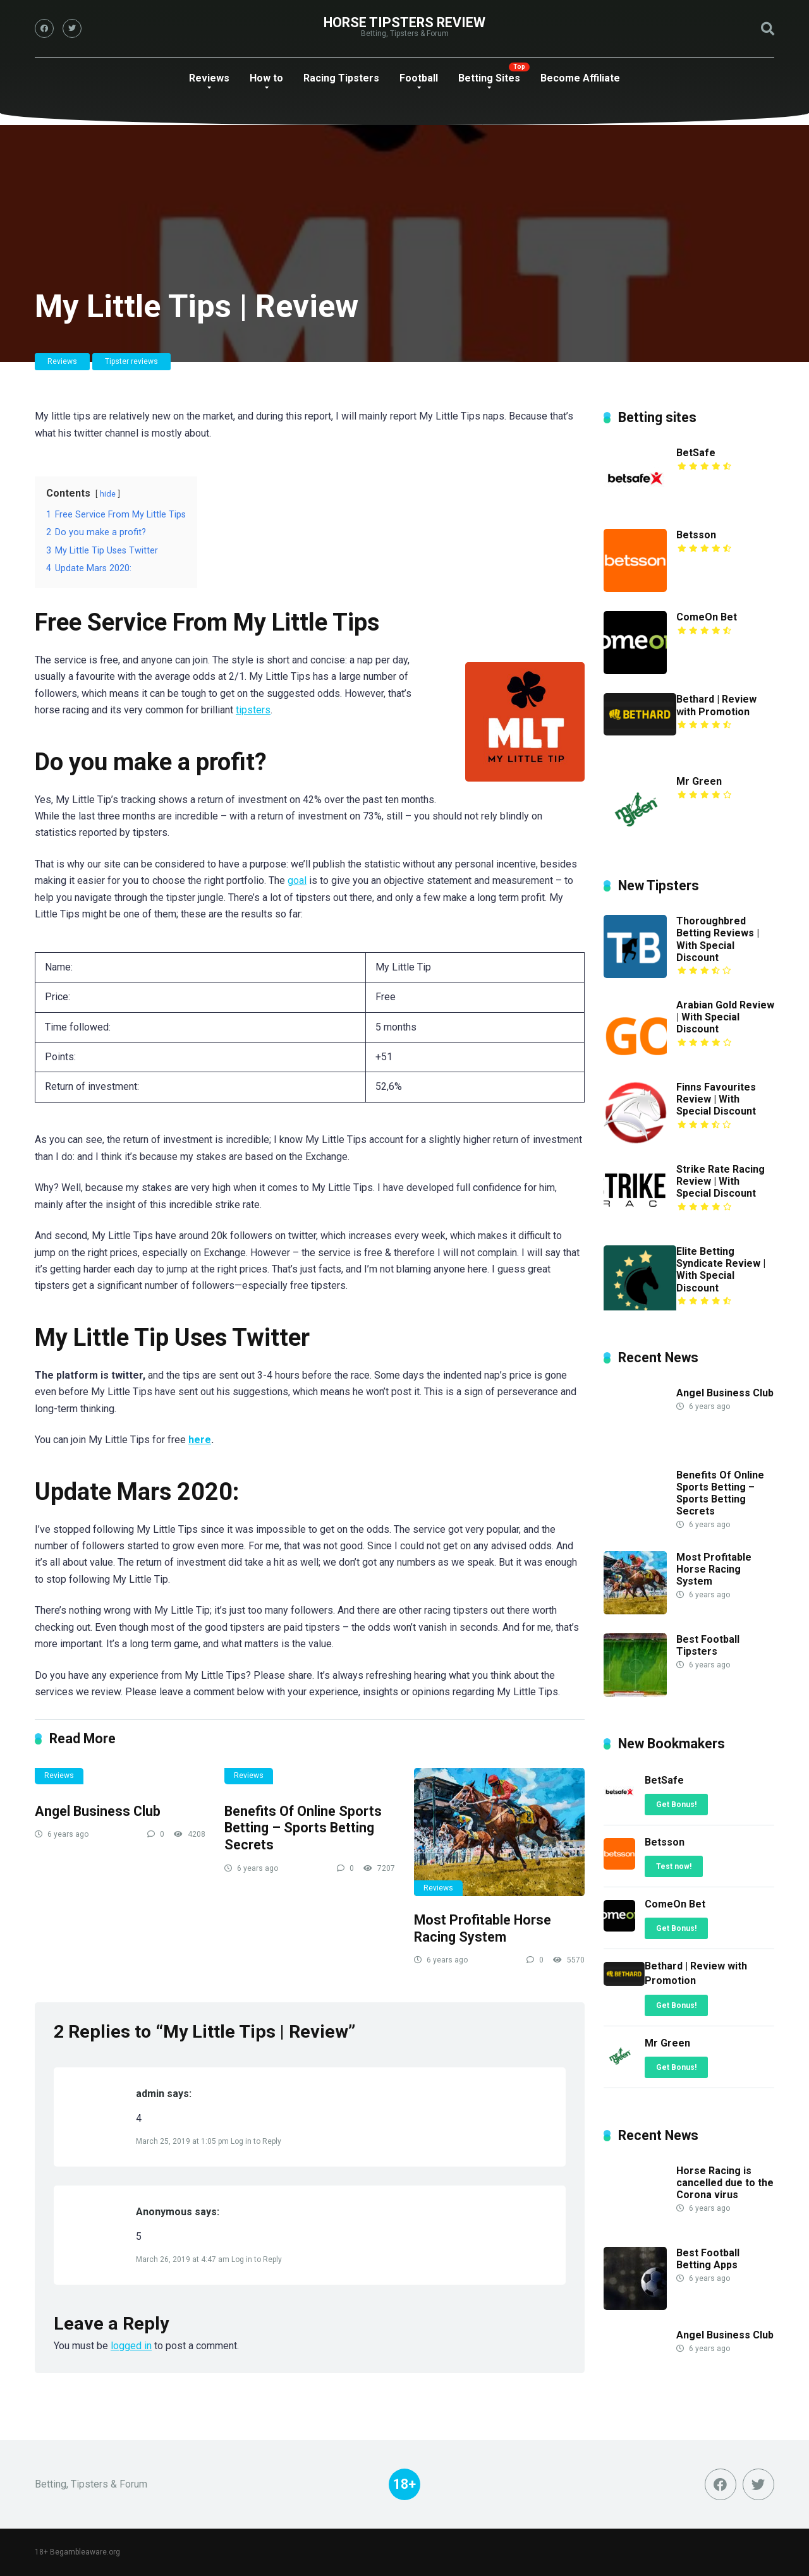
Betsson (696, 535)
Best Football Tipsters (707, 1645)
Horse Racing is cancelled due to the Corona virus (725, 2183)
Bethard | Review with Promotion (716, 705)
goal (297, 880)
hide (108, 494)
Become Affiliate (580, 78)
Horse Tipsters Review (404, 22)
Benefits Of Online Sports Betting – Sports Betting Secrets (303, 1828)
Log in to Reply (256, 2141)
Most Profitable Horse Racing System (482, 1928)
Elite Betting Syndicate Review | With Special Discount (720, 1269)
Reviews (209, 78)
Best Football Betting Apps (707, 2259)
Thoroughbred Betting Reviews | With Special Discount (717, 939)
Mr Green (699, 781)
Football (418, 78)
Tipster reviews (131, 361)
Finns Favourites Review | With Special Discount (716, 1099)
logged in (131, 2346)
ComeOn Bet (706, 617)
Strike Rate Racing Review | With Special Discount (720, 1181)
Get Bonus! (676, 1804)
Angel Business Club (98, 1811)
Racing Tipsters (341, 78)
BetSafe (695, 453)
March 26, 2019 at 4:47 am (183, 2259)
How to (266, 78)
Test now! (673, 1866)
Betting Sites (489, 78)
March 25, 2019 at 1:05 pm (183, 2141)
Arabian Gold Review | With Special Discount (725, 1017)
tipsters (253, 710)
